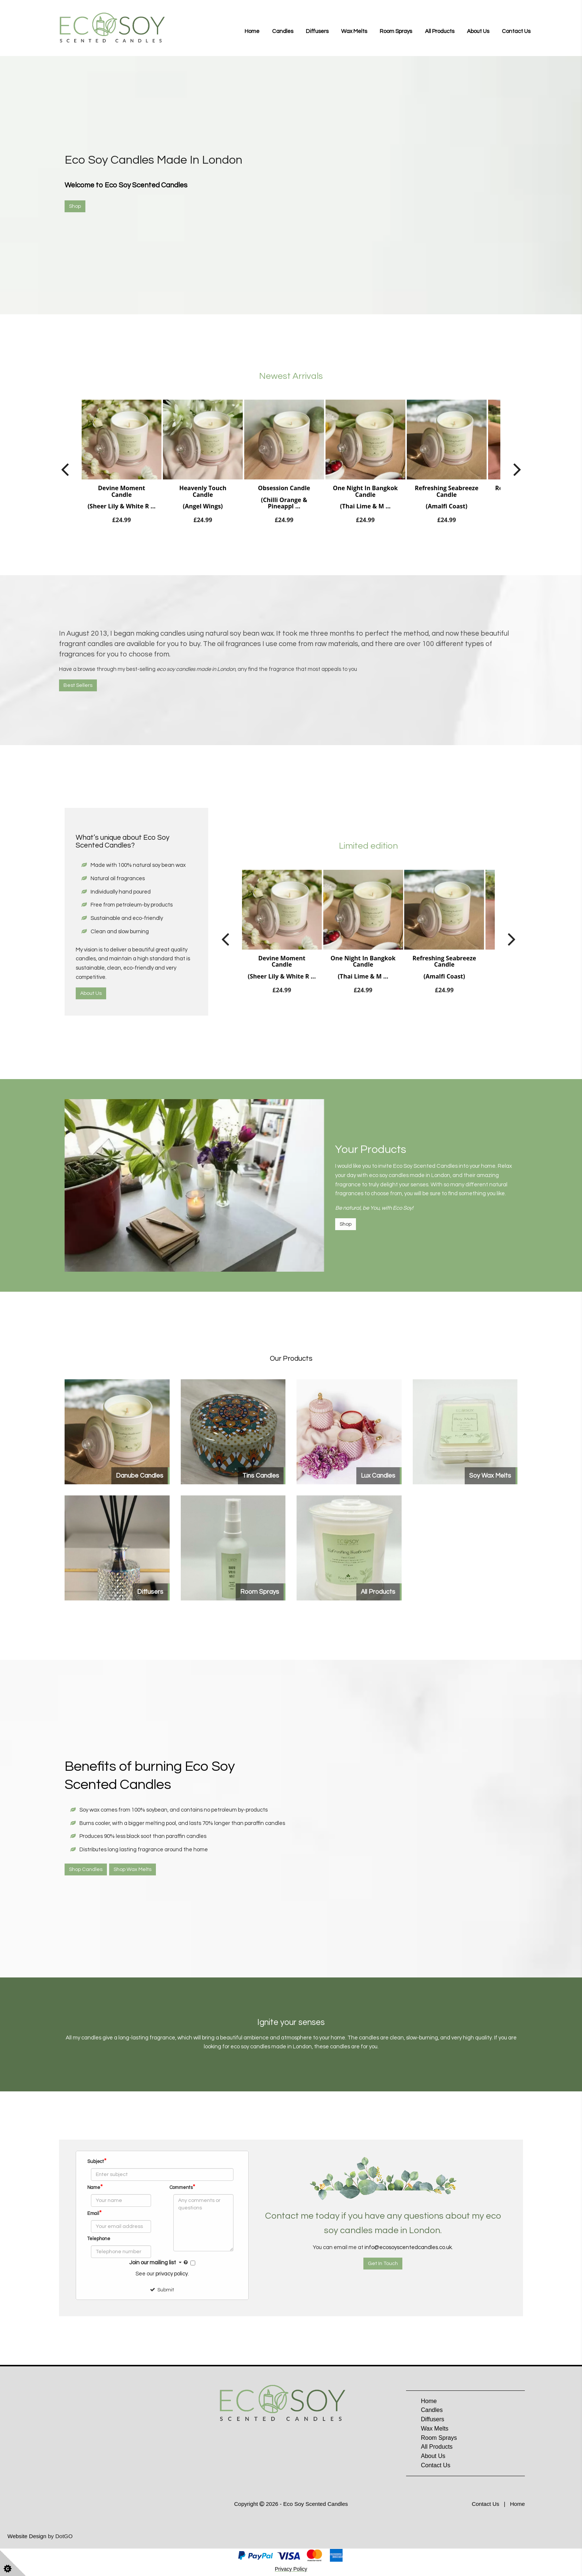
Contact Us (516, 31)
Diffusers (317, 31)
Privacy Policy (291, 2569)
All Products (439, 31)
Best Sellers (77, 685)
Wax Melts (354, 31)
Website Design (26, 2536)
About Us (478, 31)
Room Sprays (396, 31)
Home (252, 31)
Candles (282, 31)
